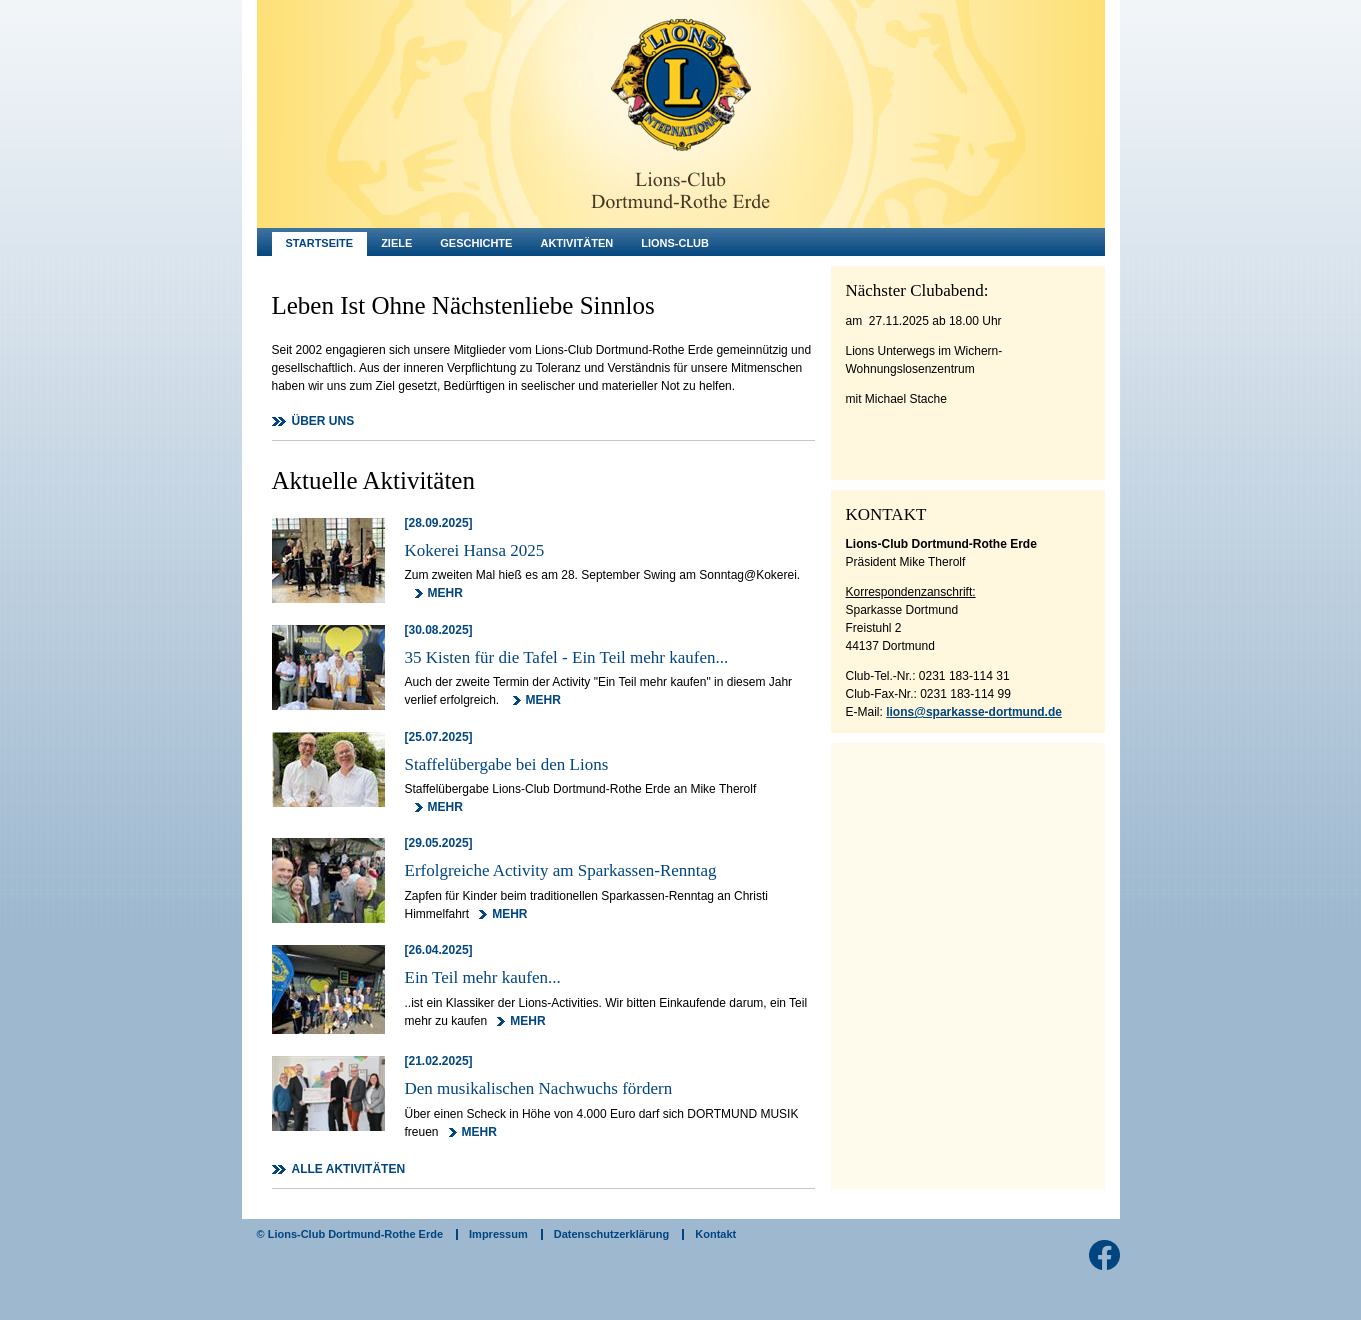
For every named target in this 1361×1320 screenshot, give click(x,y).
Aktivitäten (576, 243)
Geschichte (476, 243)
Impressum (498, 1234)
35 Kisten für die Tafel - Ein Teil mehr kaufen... (567, 657)
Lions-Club (675, 243)
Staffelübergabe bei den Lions (507, 764)
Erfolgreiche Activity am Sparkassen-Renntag (561, 870)
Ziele (396, 243)
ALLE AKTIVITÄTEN (349, 1169)
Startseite (320, 243)
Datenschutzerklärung (612, 1234)
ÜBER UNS (323, 421)
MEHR (445, 593)
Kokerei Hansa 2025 (475, 550)
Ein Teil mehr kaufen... (483, 977)
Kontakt (715, 1234)
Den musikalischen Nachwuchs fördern (539, 1088)
